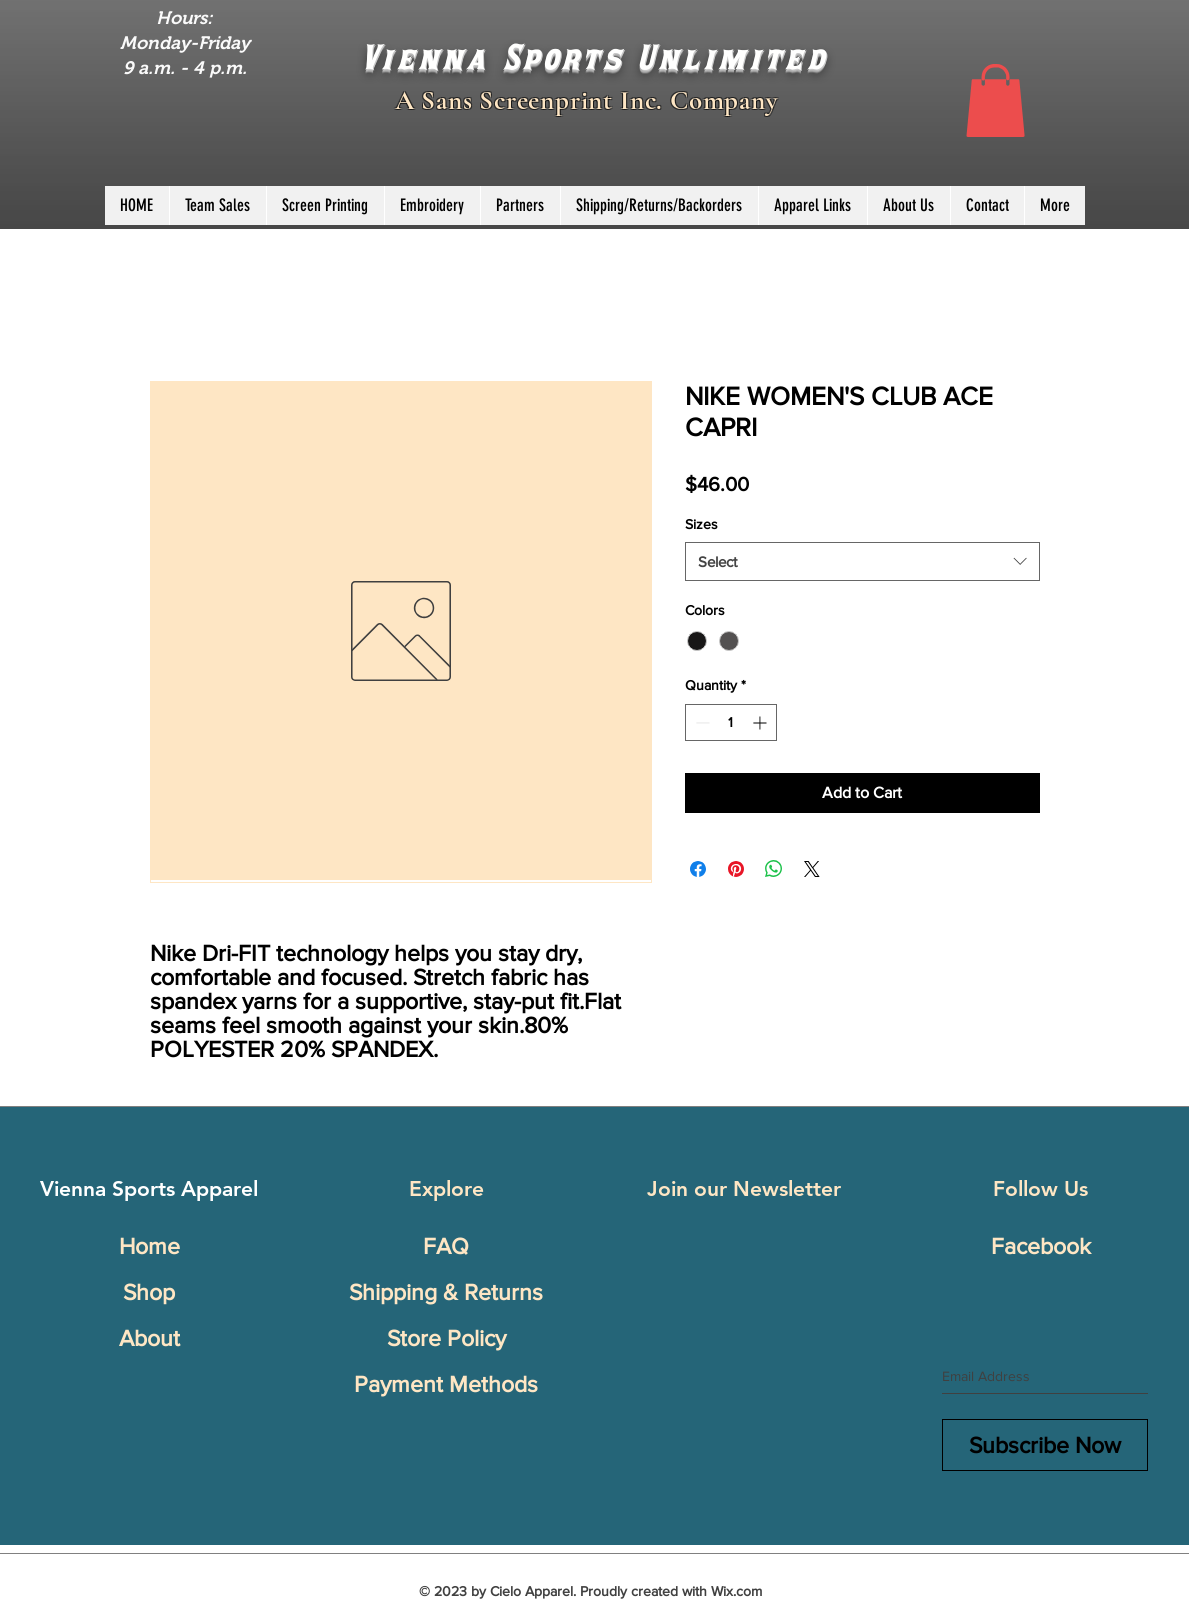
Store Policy (446, 1338)
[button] (995, 100)
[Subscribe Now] (1045, 1445)
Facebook (1041, 1246)
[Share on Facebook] (698, 869)
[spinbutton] (731, 722)
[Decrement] (700, 722)
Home (149, 1246)
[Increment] (761, 722)
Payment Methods (446, 1384)
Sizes (701, 524)
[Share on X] (812, 869)
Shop (149, 1292)
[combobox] (862, 561)
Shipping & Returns (446, 1292)
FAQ (446, 1246)
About (149, 1338)
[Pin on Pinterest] (736, 869)
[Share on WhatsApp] (774, 869)
